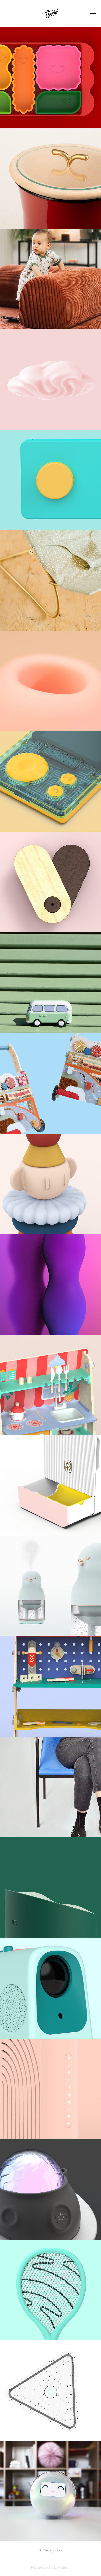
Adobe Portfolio (59, 2567)
